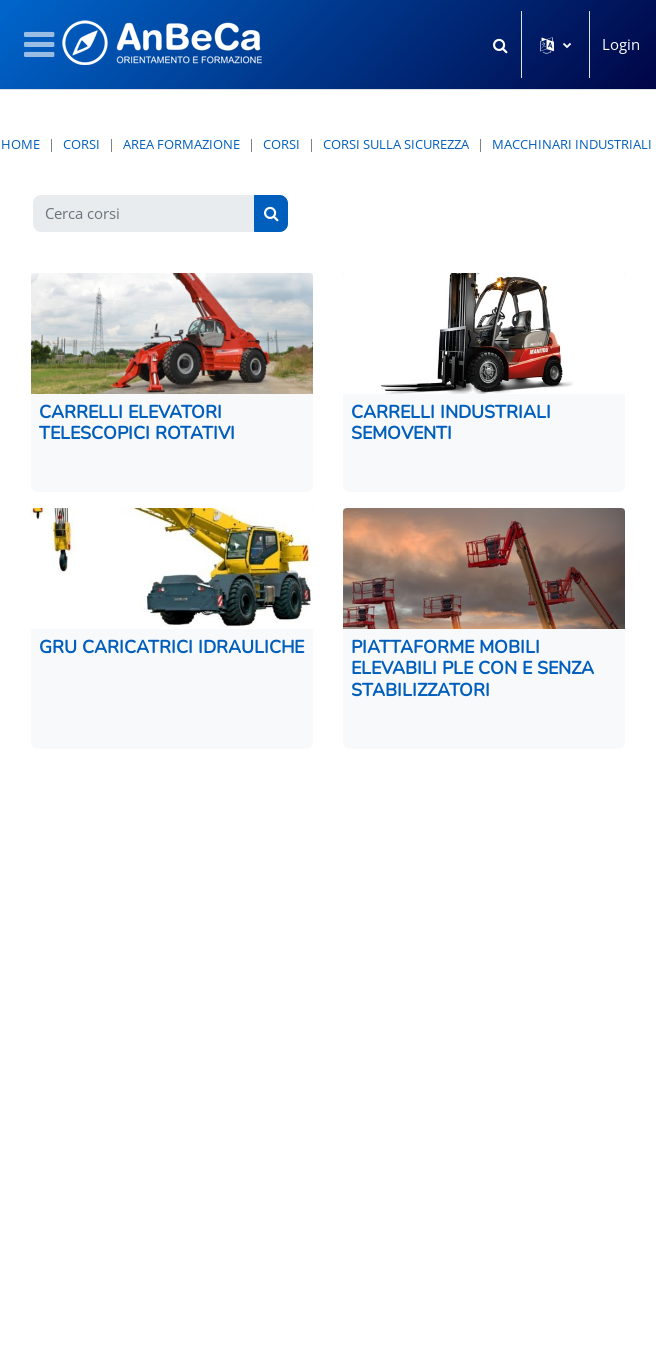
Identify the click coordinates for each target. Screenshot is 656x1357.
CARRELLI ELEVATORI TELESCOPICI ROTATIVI (137, 422)
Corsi (81, 144)
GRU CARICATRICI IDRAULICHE (171, 647)
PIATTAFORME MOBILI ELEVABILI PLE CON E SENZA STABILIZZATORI (472, 668)
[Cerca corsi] (144, 213)
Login (621, 44)
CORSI (281, 144)
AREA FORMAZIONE (181, 144)
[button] (500, 44)
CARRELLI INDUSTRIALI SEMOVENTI (451, 422)
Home (20, 144)
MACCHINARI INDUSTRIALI (572, 144)
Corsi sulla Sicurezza (396, 144)
